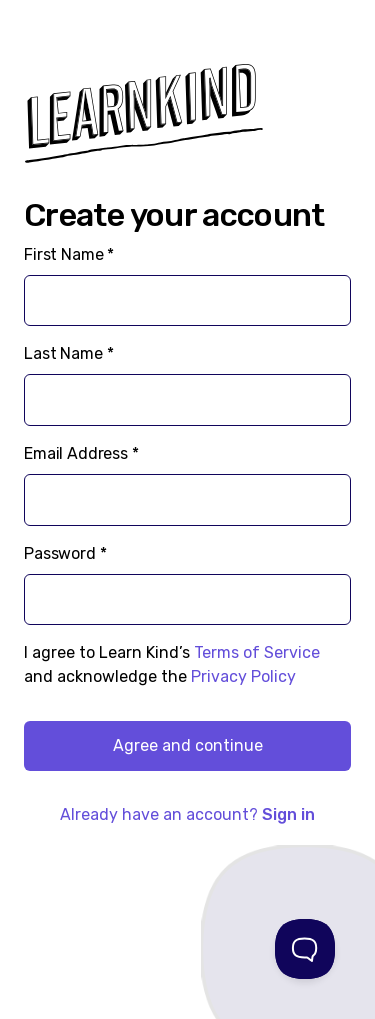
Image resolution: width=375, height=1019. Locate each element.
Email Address (81, 453)
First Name (69, 254)
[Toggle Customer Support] (305, 949)
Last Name (68, 353)
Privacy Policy (243, 676)
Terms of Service (257, 652)
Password (65, 553)
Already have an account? (187, 814)
